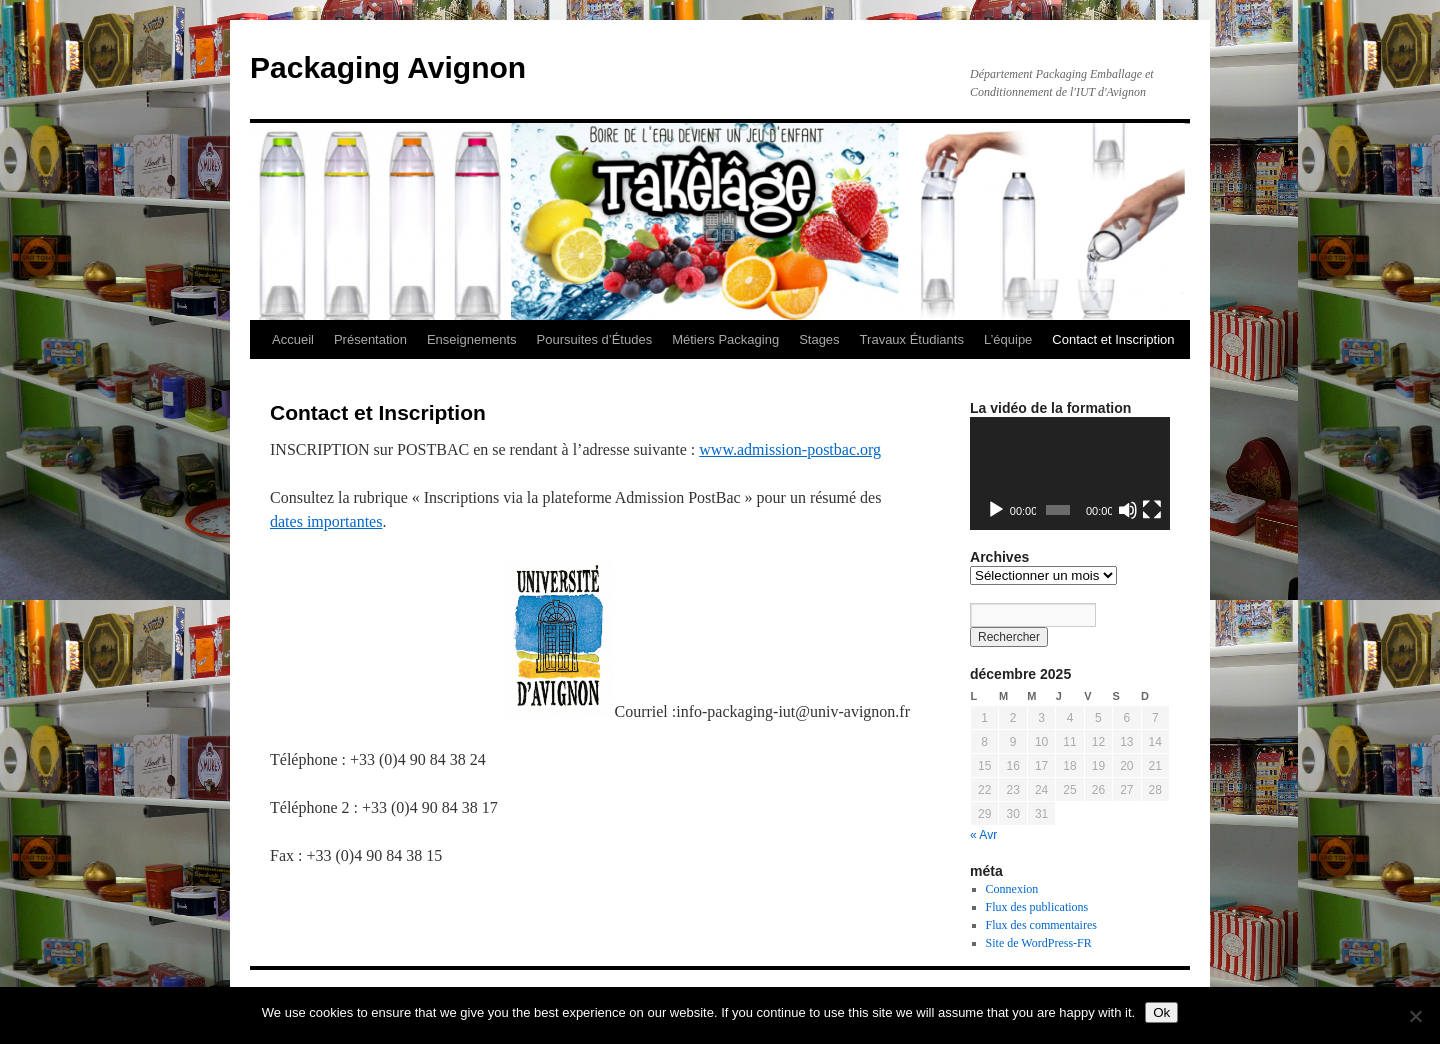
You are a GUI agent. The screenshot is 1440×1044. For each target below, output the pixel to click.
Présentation (370, 339)
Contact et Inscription (1113, 339)
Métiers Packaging (725, 339)
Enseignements (472, 339)
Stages (819, 339)
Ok (1161, 1012)
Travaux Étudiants (912, 339)
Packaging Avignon (388, 67)
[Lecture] (996, 510)
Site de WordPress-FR (1039, 943)
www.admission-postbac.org (790, 449)
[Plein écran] (1152, 510)
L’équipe (1008, 339)
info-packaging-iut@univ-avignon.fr (793, 711)
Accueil (293, 339)
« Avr (983, 835)
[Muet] (1128, 510)
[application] (1070, 473)
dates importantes (326, 521)
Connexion (1012, 889)
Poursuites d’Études (595, 339)
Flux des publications (1037, 907)
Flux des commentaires (1041, 925)
